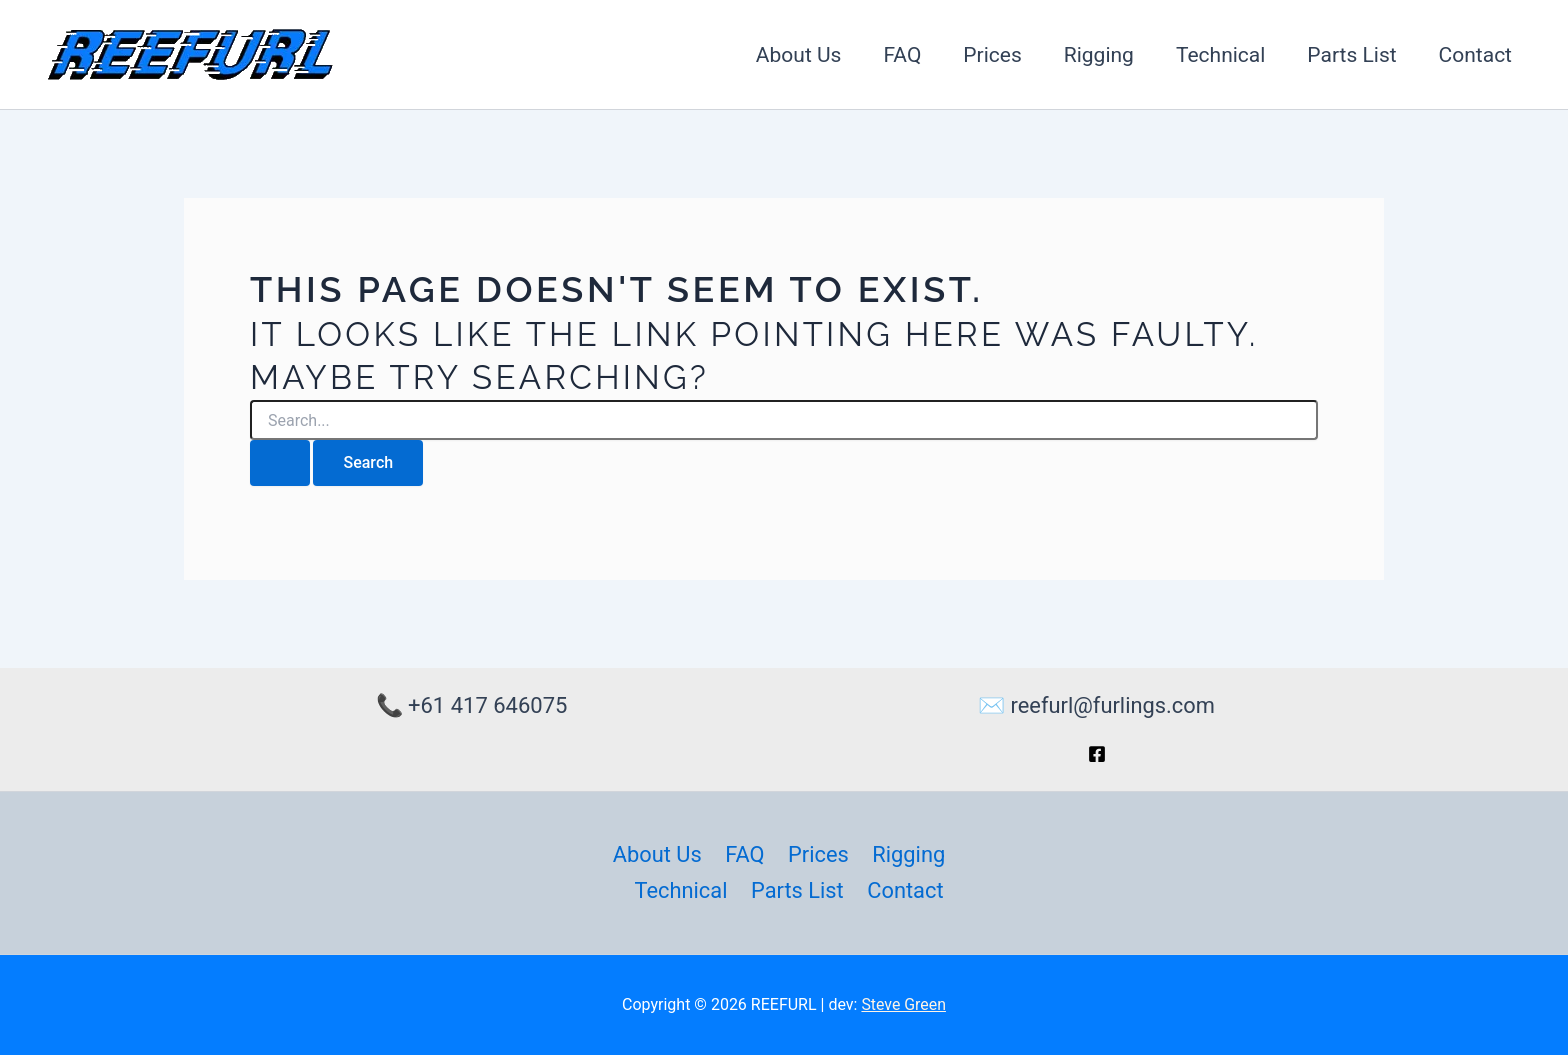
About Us (799, 55)
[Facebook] (1097, 753)
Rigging (1099, 55)
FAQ (902, 55)
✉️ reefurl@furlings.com (1096, 705)
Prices (992, 55)
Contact (1475, 55)
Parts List (1351, 55)
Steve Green (903, 1004)
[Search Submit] (280, 463)
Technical (1220, 55)
